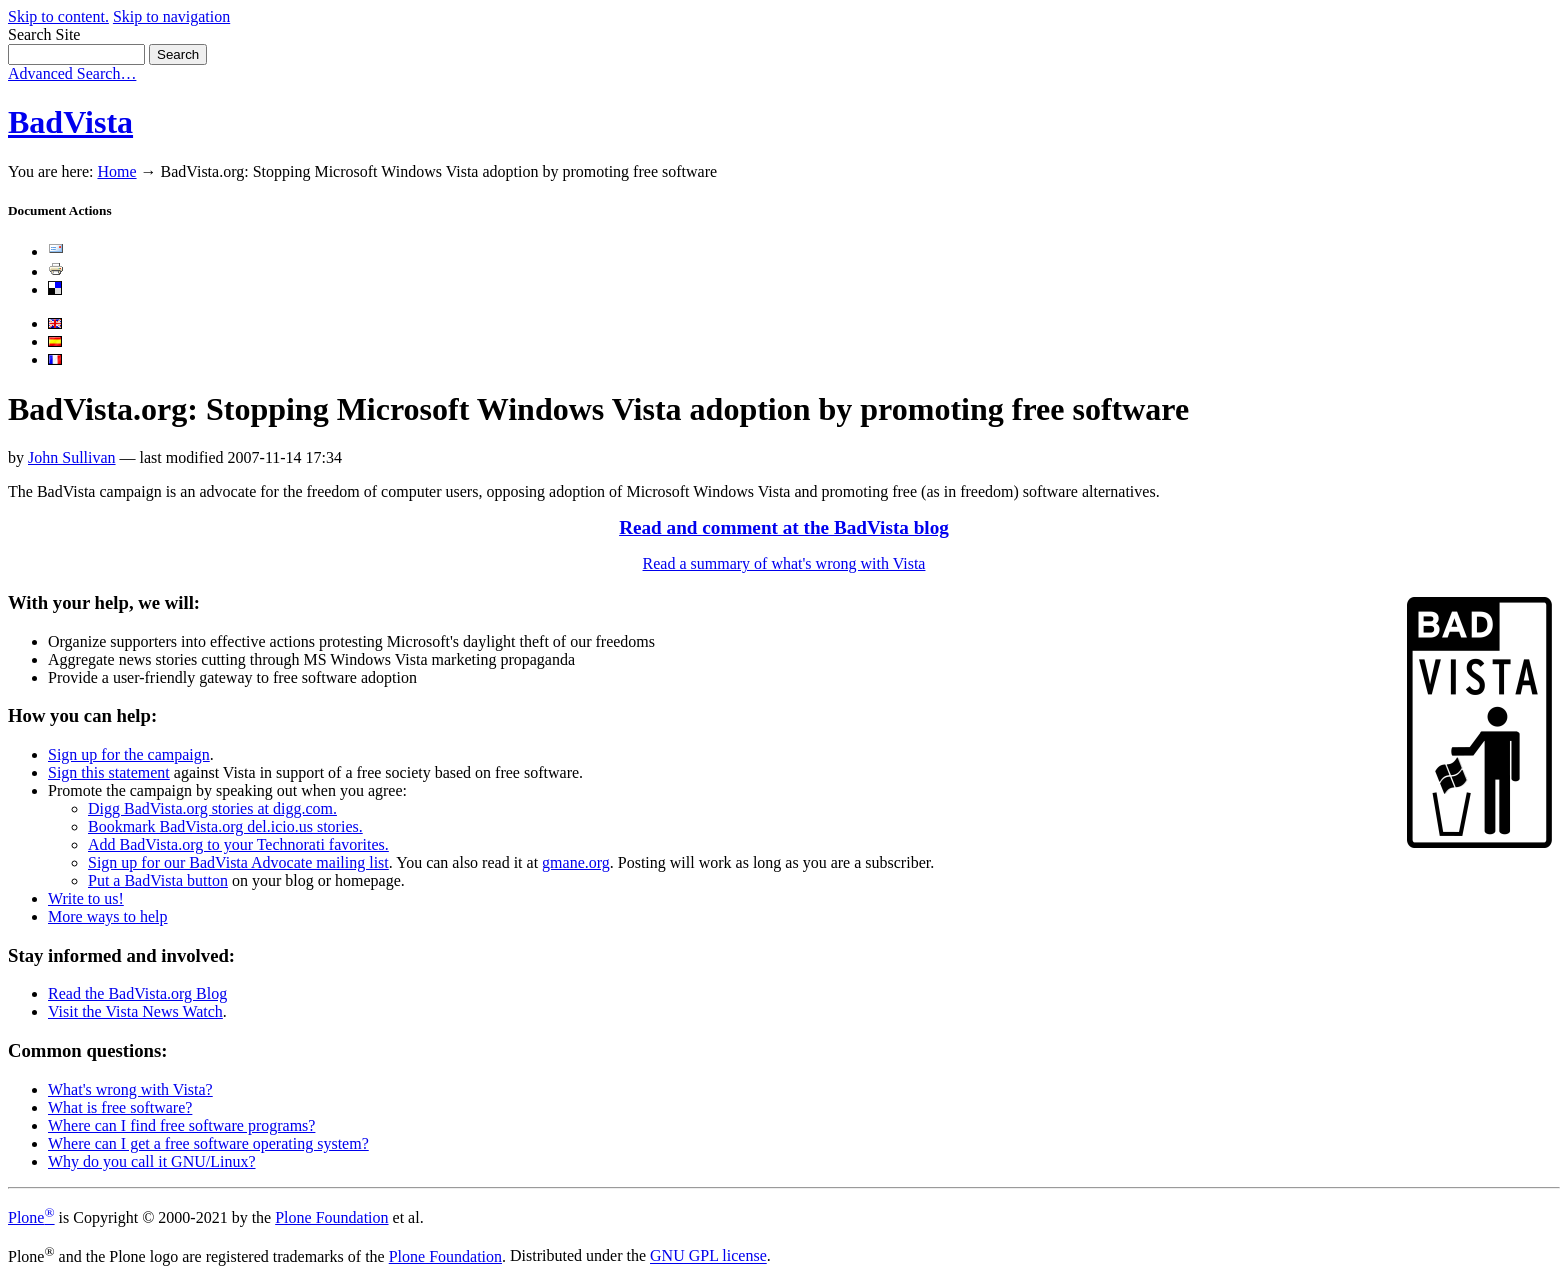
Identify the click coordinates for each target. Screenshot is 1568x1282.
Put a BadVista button (158, 880)
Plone (31, 1217)
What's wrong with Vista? (130, 1089)
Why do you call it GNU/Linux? (152, 1161)
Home (116, 171)
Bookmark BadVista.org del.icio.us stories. (225, 826)
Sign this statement (109, 772)
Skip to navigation (171, 16)
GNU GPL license (708, 1256)
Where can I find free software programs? (181, 1125)
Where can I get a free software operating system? (208, 1143)
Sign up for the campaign (129, 754)
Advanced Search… (72, 73)
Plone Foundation (331, 1217)
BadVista (70, 122)
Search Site (44, 34)
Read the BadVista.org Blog (137, 993)
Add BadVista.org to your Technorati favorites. (238, 844)
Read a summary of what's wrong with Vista (784, 563)
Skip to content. (58, 16)
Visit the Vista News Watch (135, 1011)
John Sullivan (72, 457)
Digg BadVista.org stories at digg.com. (212, 808)
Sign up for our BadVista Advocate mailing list (238, 862)
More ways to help (108, 916)
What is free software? (120, 1107)
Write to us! (86, 898)
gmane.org (576, 862)
